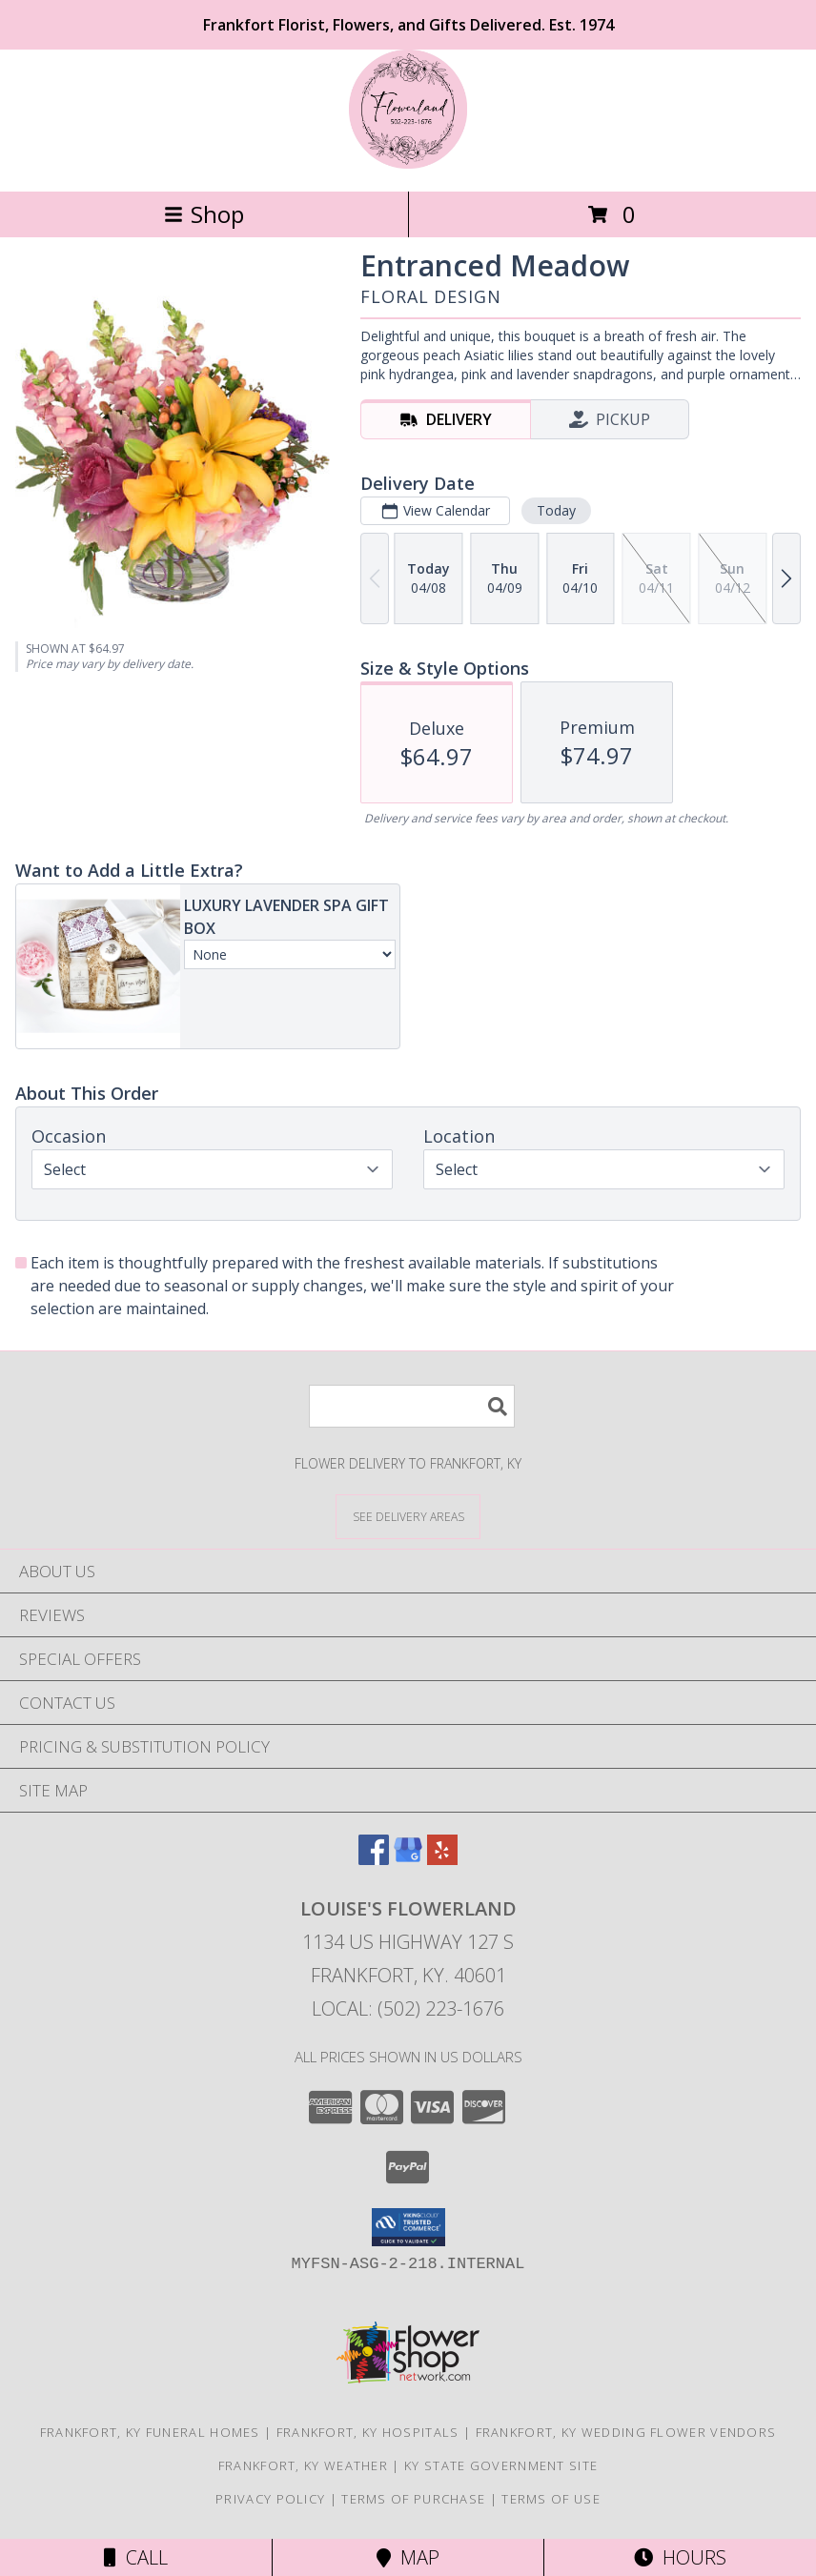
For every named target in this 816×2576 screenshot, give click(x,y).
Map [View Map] (408, 2557)
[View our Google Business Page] (408, 1859)
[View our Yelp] (442, 1859)
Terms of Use (551, 2498)
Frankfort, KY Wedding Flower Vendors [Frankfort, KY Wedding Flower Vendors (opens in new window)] (626, 2432)
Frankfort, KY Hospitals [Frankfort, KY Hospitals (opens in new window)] (367, 2432)
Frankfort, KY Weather (303, 2465)
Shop (204, 214)
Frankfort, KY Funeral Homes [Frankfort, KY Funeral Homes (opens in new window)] (150, 2432)
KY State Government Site (501, 2465)
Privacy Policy (270, 2498)
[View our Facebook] (373, 1859)
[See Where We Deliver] (408, 1516)
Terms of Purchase (413, 2498)
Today (556, 510)
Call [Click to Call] (136, 2557)
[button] (408, 2227)
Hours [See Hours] (680, 2557)
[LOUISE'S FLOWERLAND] (408, 163)
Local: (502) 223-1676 (408, 2008)
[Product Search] (412, 1406)
